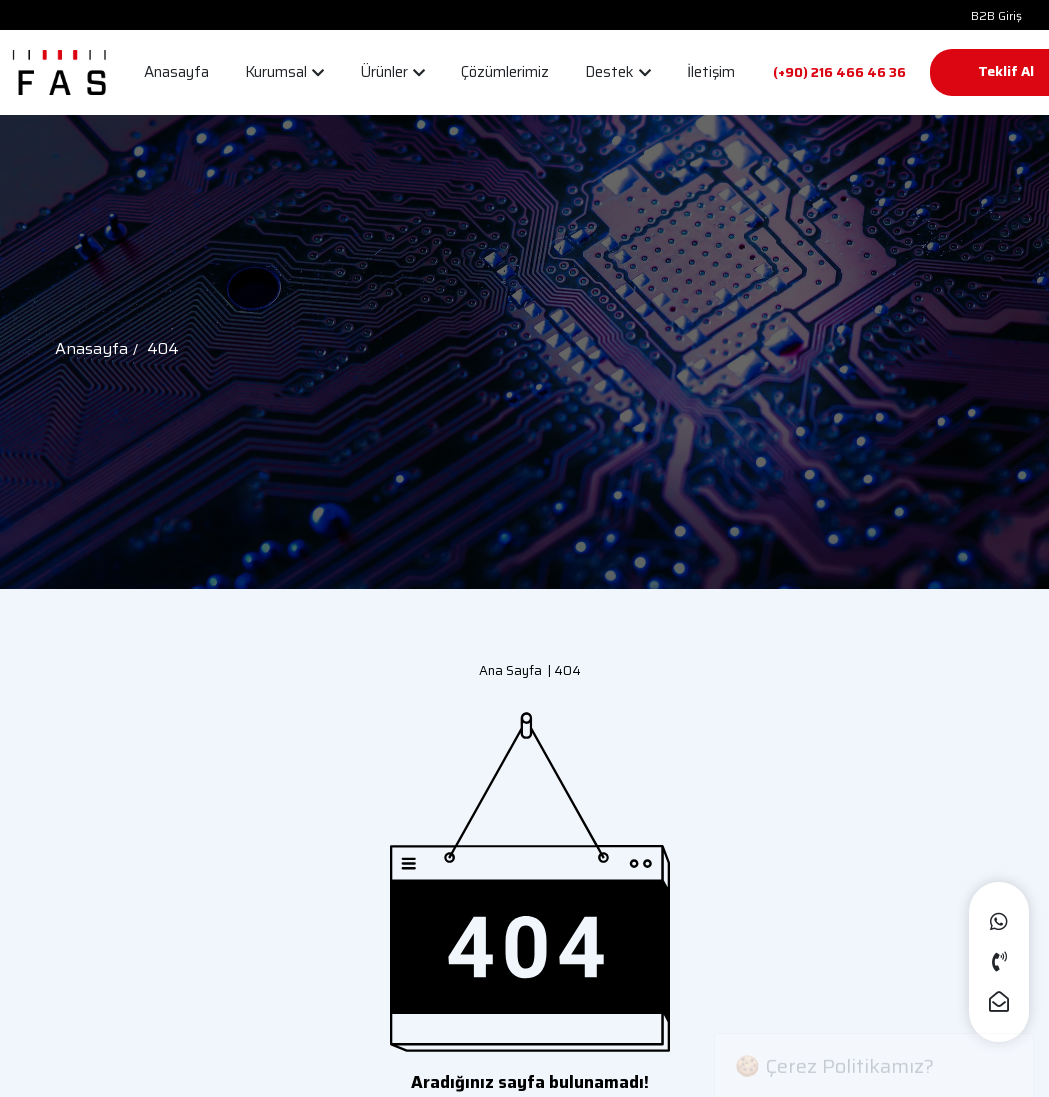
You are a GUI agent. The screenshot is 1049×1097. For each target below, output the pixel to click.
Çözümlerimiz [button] (505, 72)
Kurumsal (284, 72)
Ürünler (392, 72)
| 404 (561, 670)
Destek (618, 72)
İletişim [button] (711, 72)
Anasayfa (91, 348)
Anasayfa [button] (176, 72)
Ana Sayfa (510, 670)
